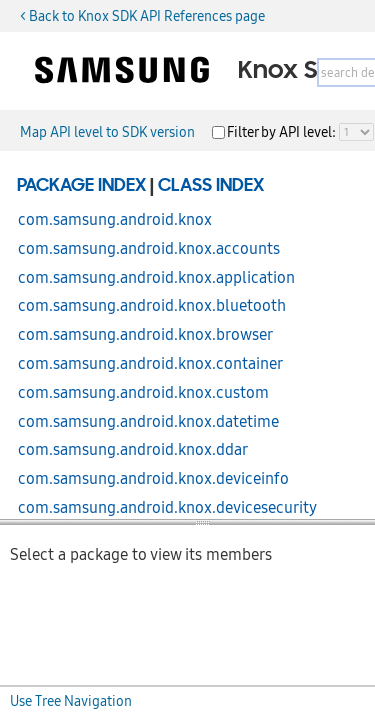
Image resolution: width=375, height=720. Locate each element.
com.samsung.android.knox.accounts (149, 249)
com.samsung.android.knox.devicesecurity (167, 508)
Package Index (81, 186)
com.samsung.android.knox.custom (143, 393)
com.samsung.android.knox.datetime (148, 422)
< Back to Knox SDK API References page (142, 16)
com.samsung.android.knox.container (150, 364)
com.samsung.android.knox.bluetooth (152, 306)
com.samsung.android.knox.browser (145, 335)
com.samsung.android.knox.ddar (133, 450)
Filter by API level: (283, 132)
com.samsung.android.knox (115, 220)
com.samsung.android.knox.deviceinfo (153, 479)
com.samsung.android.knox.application (156, 278)
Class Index (211, 186)
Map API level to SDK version (107, 132)
